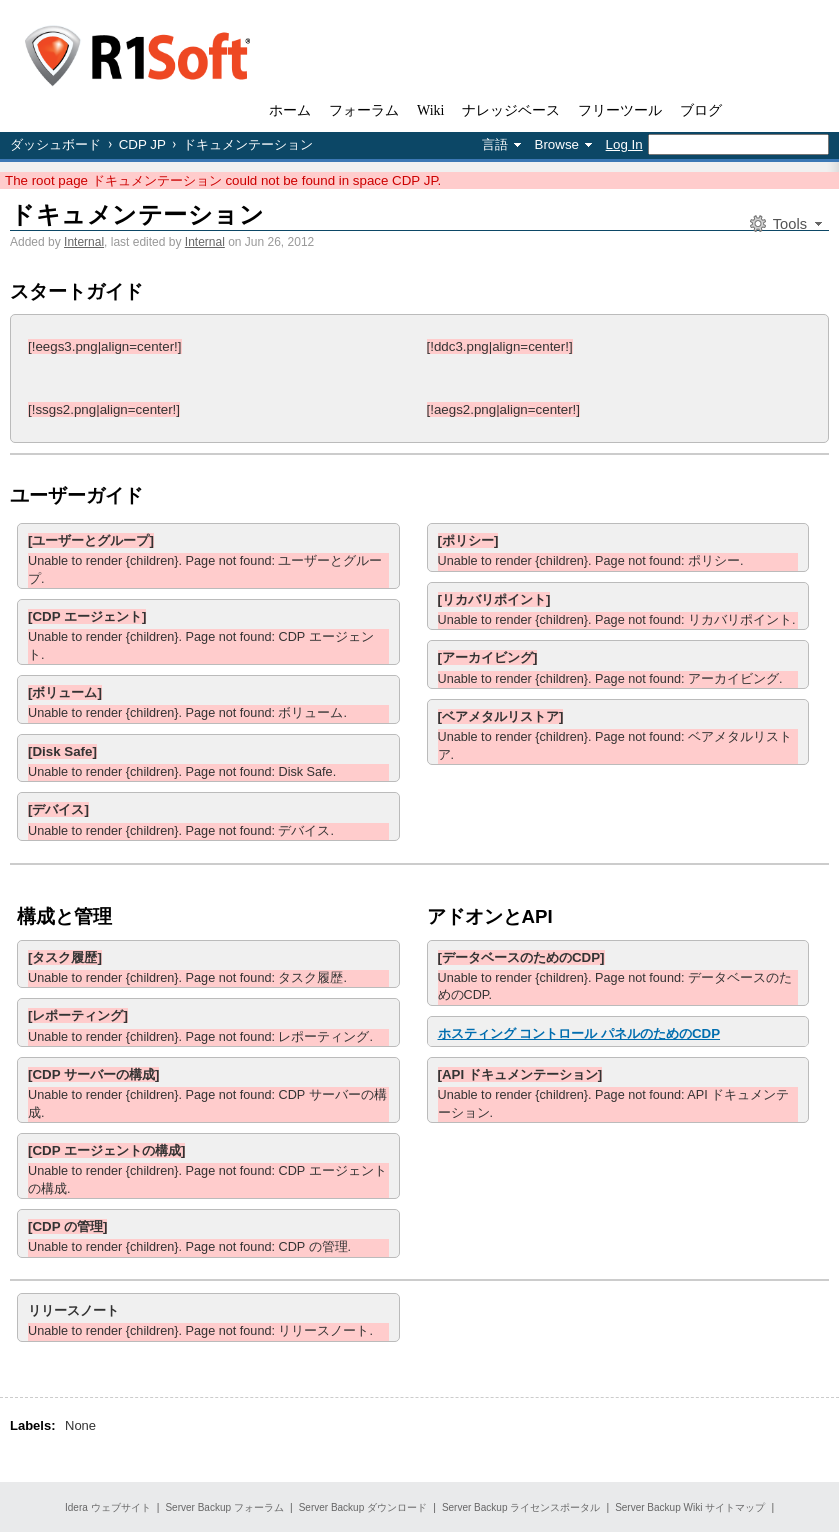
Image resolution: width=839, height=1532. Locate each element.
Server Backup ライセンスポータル (521, 1507)
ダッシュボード (55, 144)
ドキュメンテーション (137, 214)
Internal (84, 242)
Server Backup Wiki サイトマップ (690, 1507)
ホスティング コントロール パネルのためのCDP (579, 1033)
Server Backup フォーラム (224, 1507)
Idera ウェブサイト (108, 1507)
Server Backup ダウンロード (363, 1507)
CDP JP (142, 144)
